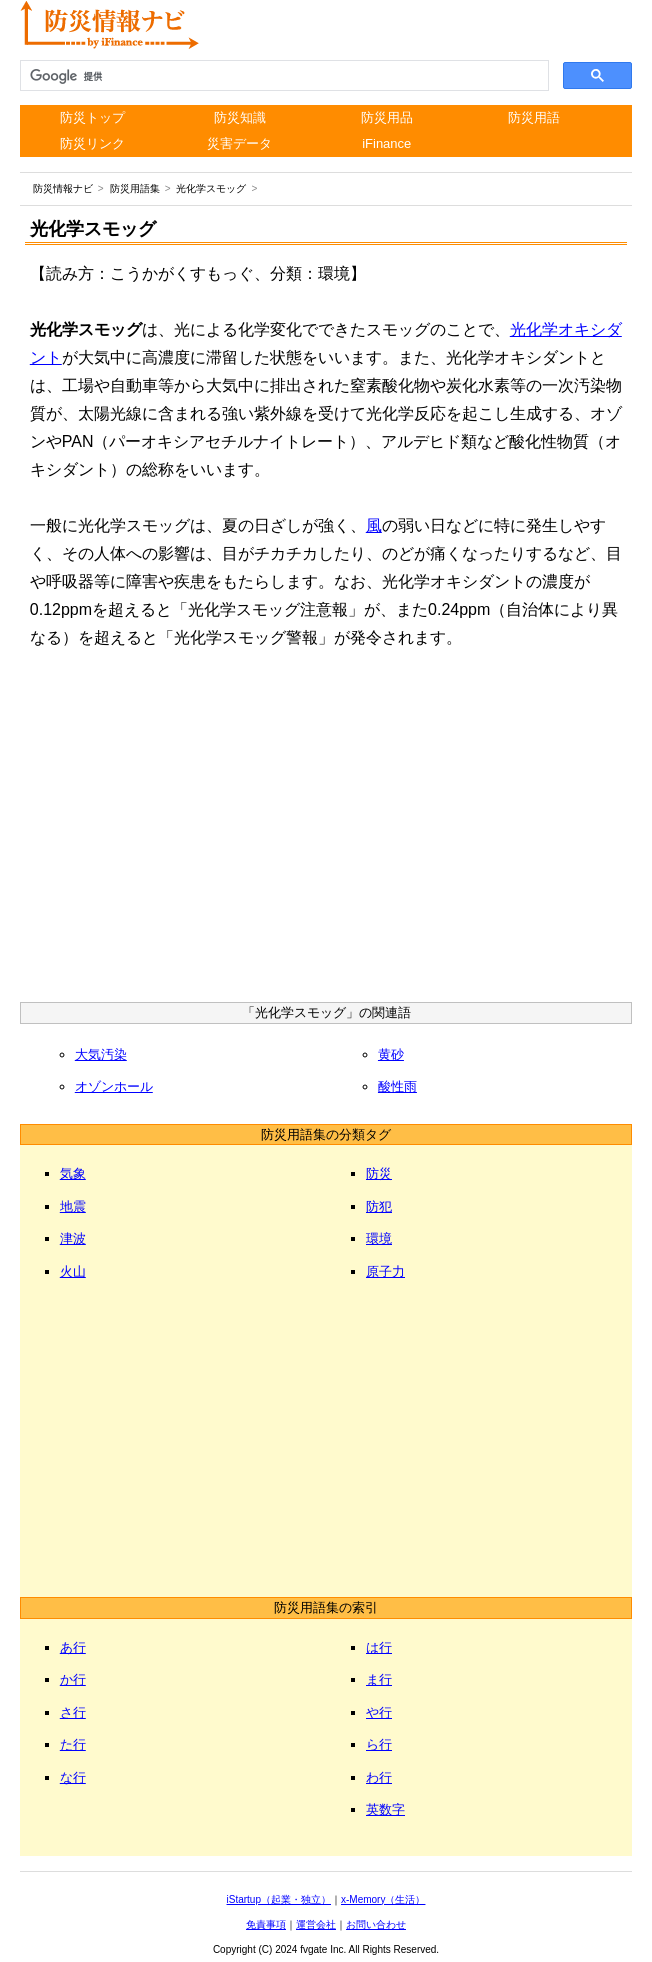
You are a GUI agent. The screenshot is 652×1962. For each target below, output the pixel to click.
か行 (73, 1679)
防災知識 (240, 117)
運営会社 (316, 1924)
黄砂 (391, 1054)
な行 (73, 1777)
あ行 (73, 1647)
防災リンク (92, 143)
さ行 (73, 1712)
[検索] (282, 76)
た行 (73, 1744)
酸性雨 (397, 1086)
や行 (379, 1712)
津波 (73, 1238)
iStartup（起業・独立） (279, 1899)
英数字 (385, 1809)
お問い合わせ (376, 1924)
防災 (379, 1173)
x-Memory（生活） (383, 1899)
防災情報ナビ (63, 188)
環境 (379, 1238)
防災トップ (92, 117)
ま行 (379, 1679)
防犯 (379, 1206)
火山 (73, 1271)
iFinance (386, 143)
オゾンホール (114, 1086)
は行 (379, 1647)
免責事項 (266, 1924)
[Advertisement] (326, 832)
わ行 (379, 1777)
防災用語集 (135, 188)
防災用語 (534, 117)
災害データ (239, 143)
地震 (73, 1206)
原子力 (385, 1271)
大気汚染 (101, 1054)
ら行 (379, 1744)
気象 (73, 1173)
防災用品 (387, 117)
